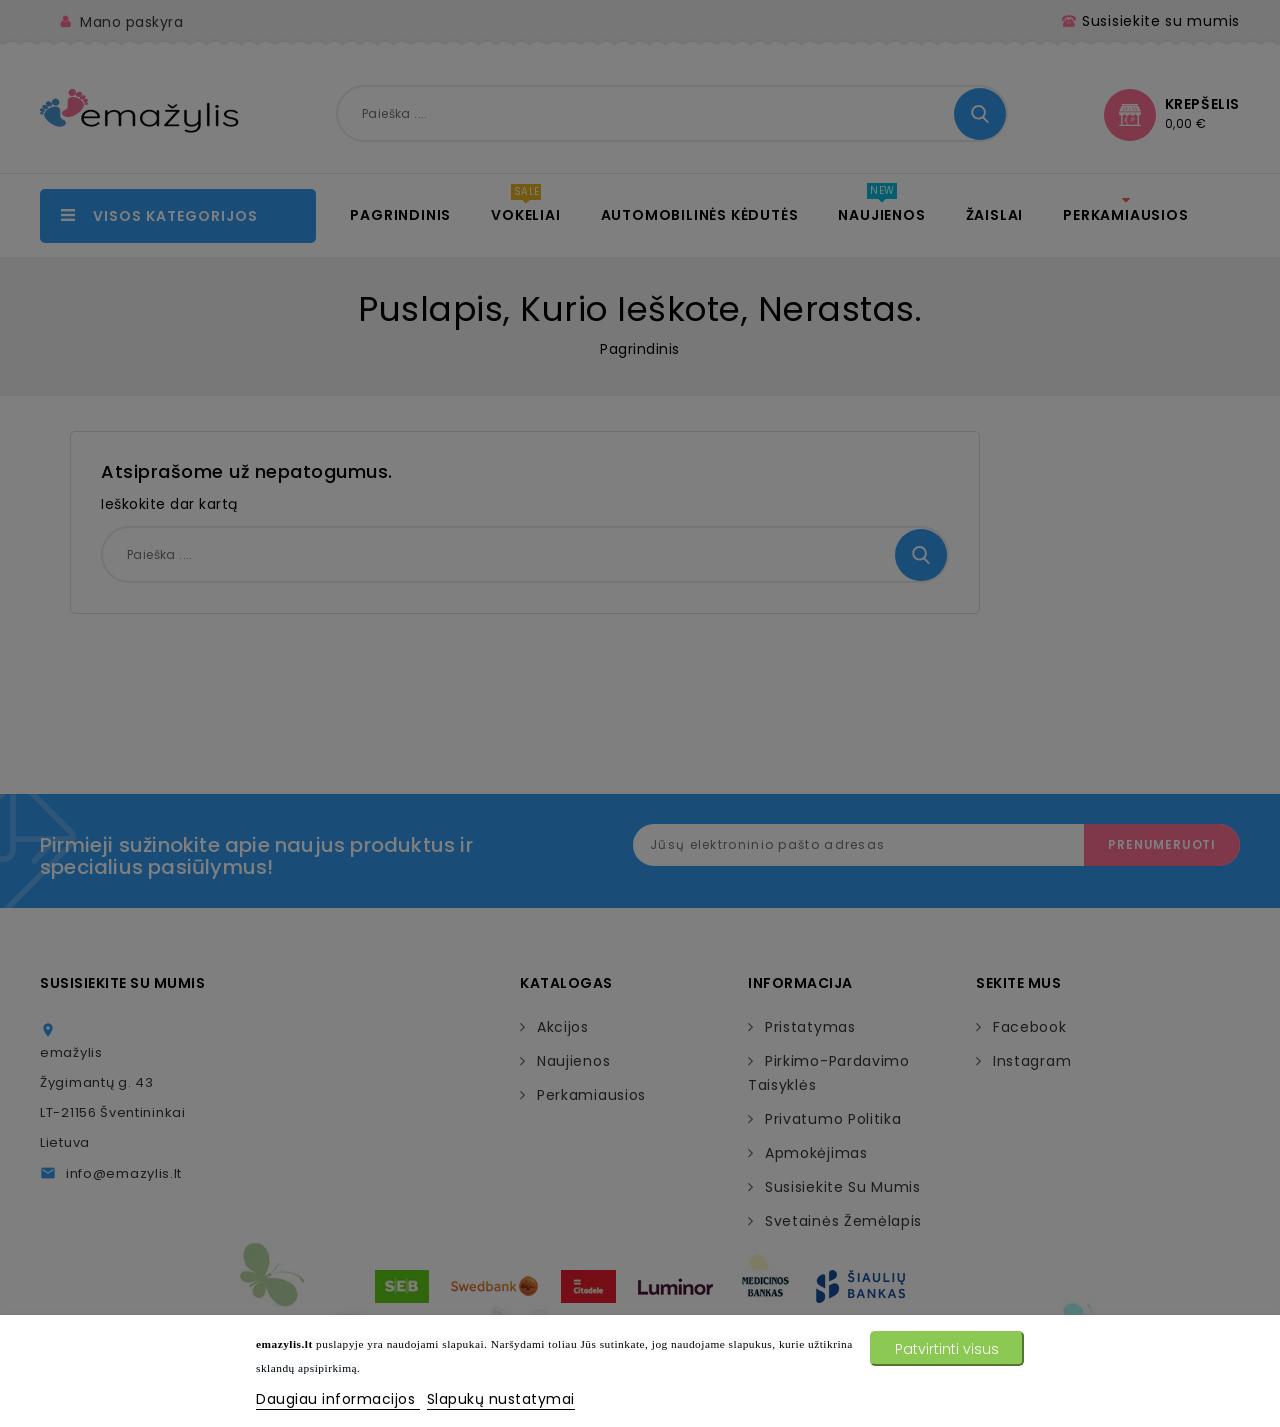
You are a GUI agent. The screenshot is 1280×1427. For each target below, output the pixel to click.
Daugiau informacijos (338, 1399)
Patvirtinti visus (947, 1349)
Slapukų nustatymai (501, 1399)
